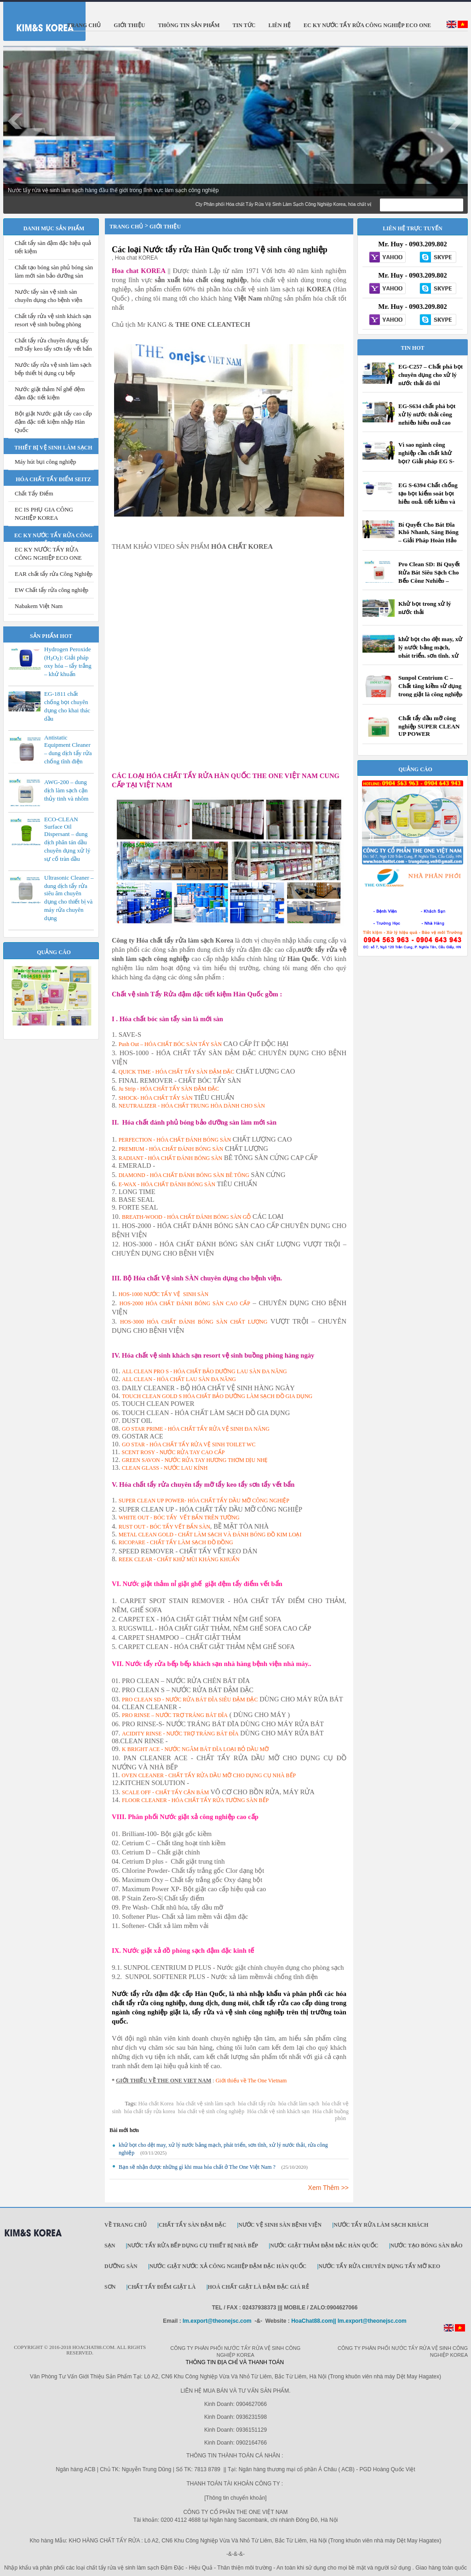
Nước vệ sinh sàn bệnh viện (280, 2225)
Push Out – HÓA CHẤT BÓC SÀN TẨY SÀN (170, 1044)
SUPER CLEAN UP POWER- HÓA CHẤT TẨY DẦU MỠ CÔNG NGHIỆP (204, 1500)
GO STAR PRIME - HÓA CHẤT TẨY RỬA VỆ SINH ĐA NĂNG (196, 1429)
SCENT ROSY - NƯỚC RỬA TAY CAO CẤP (172, 1452)
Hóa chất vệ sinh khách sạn (278, 2111)
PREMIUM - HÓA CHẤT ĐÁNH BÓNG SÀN (171, 1149)
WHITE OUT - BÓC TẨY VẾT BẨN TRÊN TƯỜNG (179, 1517)
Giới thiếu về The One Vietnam (251, 2080)
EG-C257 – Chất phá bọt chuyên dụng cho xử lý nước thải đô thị (430, 375)
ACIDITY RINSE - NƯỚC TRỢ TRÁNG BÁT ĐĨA (180, 1733)
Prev (15, 121)
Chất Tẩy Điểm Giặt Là (161, 2287)
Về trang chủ (125, 2225)
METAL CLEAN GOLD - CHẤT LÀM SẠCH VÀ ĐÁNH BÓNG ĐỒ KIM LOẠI (210, 1534)
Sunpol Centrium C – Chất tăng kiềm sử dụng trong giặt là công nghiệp (430, 686)
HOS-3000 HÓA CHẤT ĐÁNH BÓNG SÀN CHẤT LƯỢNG (193, 1322)
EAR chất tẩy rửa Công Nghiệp (53, 573)
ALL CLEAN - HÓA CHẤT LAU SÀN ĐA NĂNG (179, 1379)
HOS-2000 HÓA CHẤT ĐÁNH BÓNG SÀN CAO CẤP (185, 1303)
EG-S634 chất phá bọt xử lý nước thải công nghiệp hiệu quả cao (426, 414)
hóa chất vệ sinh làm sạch (205, 2103)
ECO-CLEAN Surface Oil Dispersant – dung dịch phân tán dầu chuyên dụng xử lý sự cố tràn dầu (67, 839)
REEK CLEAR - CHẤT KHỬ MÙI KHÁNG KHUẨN (179, 1559)
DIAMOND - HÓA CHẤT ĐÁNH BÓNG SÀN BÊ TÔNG (184, 1175)
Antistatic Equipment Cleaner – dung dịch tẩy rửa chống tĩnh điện (68, 749)
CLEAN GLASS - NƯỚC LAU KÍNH (164, 1468)
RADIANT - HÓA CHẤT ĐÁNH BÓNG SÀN (171, 1158)
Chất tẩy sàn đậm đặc (192, 2225)
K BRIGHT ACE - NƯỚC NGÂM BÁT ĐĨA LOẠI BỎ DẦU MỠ (195, 1749)
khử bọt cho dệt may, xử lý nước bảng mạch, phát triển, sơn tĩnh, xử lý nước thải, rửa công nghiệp (430, 656)
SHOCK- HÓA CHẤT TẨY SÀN (156, 1098)
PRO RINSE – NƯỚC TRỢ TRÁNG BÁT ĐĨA (175, 1715)
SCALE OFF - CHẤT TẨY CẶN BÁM (165, 1792)
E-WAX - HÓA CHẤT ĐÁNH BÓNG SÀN (167, 1184)
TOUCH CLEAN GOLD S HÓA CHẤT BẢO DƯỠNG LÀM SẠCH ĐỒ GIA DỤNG (217, 1396)
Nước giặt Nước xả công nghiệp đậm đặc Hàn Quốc (227, 2266)
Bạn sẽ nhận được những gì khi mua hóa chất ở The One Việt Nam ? (197, 2167)
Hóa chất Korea (155, 2103)
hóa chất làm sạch (298, 2103)
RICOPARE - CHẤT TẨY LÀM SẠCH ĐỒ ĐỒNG (176, 1542)
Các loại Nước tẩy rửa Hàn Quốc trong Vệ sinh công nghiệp (219, 249)
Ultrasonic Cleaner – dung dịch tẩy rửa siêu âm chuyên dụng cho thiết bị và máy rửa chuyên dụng (69, 897)
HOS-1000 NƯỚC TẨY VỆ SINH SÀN (163, 1294)
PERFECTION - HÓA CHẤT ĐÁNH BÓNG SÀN (175, 1140)
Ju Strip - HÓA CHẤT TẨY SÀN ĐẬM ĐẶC (169, 1089)
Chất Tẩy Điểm (34, 493)
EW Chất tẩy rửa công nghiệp (51, 589)
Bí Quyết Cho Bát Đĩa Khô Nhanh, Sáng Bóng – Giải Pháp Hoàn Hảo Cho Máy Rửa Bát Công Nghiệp (429, 540)
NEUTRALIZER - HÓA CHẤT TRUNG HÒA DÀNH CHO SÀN (192, 1106)
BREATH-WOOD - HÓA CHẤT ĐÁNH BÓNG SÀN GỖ (186, 1217)
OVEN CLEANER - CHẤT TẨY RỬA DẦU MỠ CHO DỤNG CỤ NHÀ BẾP (208, 1775)
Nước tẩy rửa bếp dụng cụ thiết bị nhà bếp (192, 2245)
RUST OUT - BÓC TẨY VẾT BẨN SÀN (164, 1527)
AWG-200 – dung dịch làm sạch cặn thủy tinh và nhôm (66, 790)
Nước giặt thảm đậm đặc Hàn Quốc (324, 2245)
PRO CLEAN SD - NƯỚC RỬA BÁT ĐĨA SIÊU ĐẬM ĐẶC (190, 1699)
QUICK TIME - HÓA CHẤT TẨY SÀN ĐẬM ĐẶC (177, 1072)
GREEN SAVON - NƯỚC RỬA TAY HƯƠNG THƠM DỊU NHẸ (195, 1460)
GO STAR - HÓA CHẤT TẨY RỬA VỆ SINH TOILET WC (188, 1444)
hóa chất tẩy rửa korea (149, 2111)
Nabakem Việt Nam (39, 606)
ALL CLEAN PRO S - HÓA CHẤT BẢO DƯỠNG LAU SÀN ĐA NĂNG (204, 1371)
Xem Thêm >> (328, 2187)
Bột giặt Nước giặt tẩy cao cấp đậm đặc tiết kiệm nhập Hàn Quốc (53, 421)
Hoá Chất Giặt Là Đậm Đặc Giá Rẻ (258, 2287)
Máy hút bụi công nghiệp (45, 461)
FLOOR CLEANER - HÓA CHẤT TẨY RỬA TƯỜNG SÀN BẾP (195, 1800)
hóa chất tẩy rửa (257, 2103)
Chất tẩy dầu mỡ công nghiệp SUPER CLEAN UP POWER (429, 726)
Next (455, 121)
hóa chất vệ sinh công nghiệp (211, 2111)
